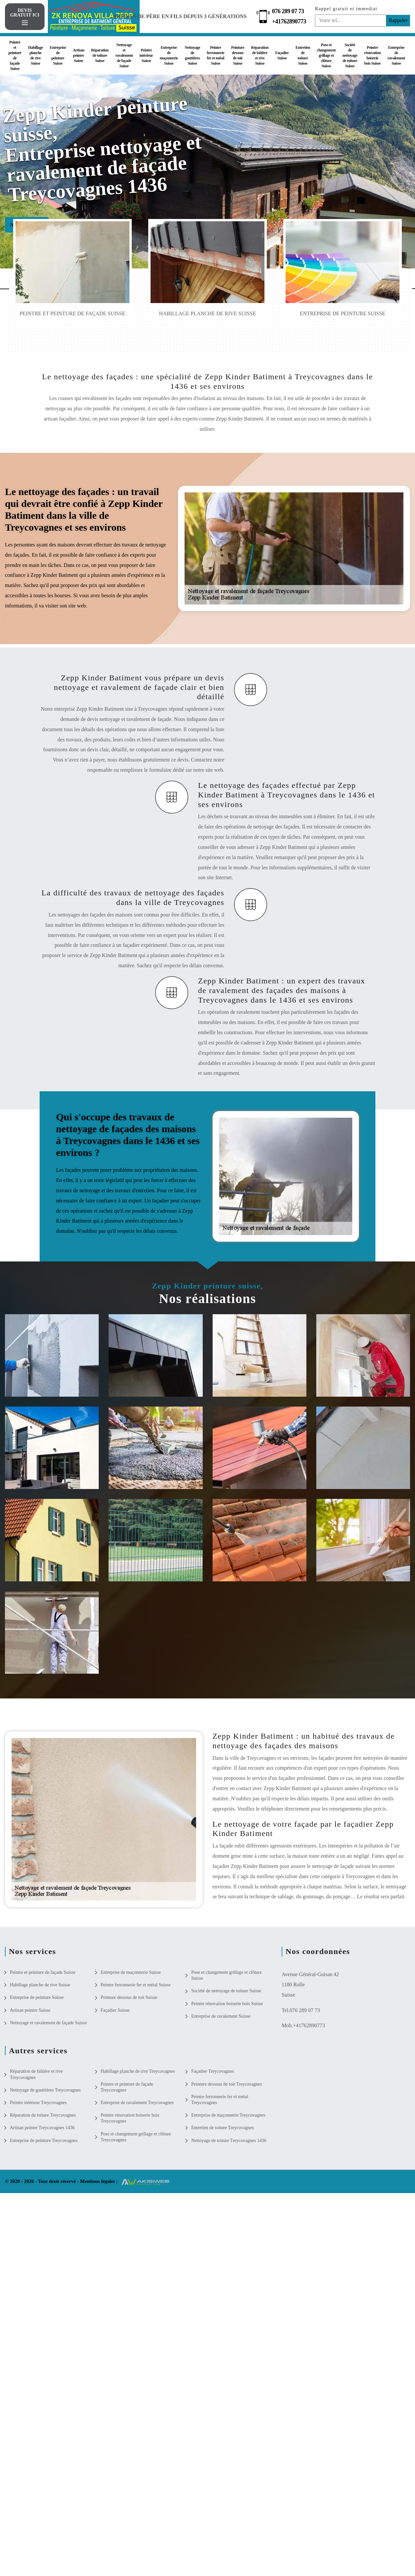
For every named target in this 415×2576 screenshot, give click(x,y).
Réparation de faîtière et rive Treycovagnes (36, 2074)
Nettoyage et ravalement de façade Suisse (124, 55)
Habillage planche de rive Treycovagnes (138, 2071)
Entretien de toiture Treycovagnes (222, 2127)
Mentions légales (98, 2181)
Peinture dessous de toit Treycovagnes (226, 2084)
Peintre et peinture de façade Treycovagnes (127, 2087)
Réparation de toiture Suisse (100, 55)
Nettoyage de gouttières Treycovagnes (45, 2090)
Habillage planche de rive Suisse (35, 55)
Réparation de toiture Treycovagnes (43, 2115)
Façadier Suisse (282, 55)
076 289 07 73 (289, 11)
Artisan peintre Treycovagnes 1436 (42, 2127)
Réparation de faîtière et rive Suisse (259, 55)
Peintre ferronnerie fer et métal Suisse (216, 55)
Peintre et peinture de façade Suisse (14, 55)
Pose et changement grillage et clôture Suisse (326, 55)
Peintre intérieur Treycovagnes (38, 2102)
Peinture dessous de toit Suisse (237, 55)
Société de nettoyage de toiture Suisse (349, 55)
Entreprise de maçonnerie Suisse (169, 55)
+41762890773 (290, 21)
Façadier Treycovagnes (212, 2071)
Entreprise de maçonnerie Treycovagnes (228, 2115)
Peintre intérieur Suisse (146, 55)
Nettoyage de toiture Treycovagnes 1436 (228, 2140)
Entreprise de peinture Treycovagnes (44, 2140)
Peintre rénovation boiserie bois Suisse (372, 55)
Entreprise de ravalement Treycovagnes (137, 2102)
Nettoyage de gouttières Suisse (192, 55)
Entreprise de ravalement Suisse (396, 55)
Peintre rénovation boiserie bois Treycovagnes (130, 2118)
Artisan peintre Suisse (78, 55)
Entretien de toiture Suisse (302, 55)
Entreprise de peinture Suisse (58, 55)
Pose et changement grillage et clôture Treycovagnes (136, 2136)
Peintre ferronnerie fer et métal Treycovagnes (219, 2099)
